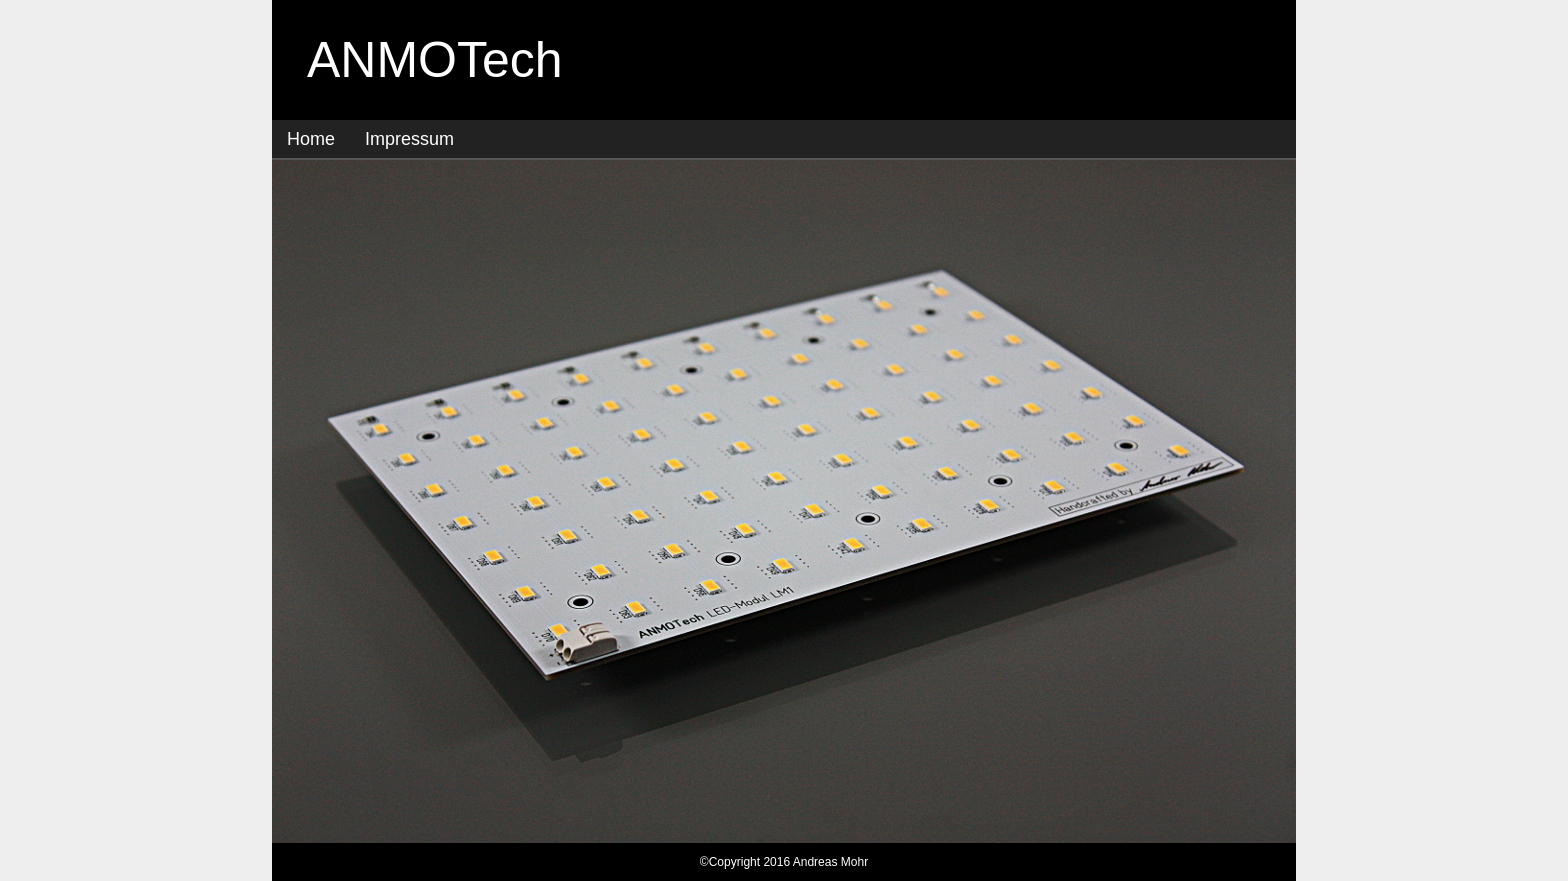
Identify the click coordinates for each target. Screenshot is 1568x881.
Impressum (409, 139)
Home (311, 139)
